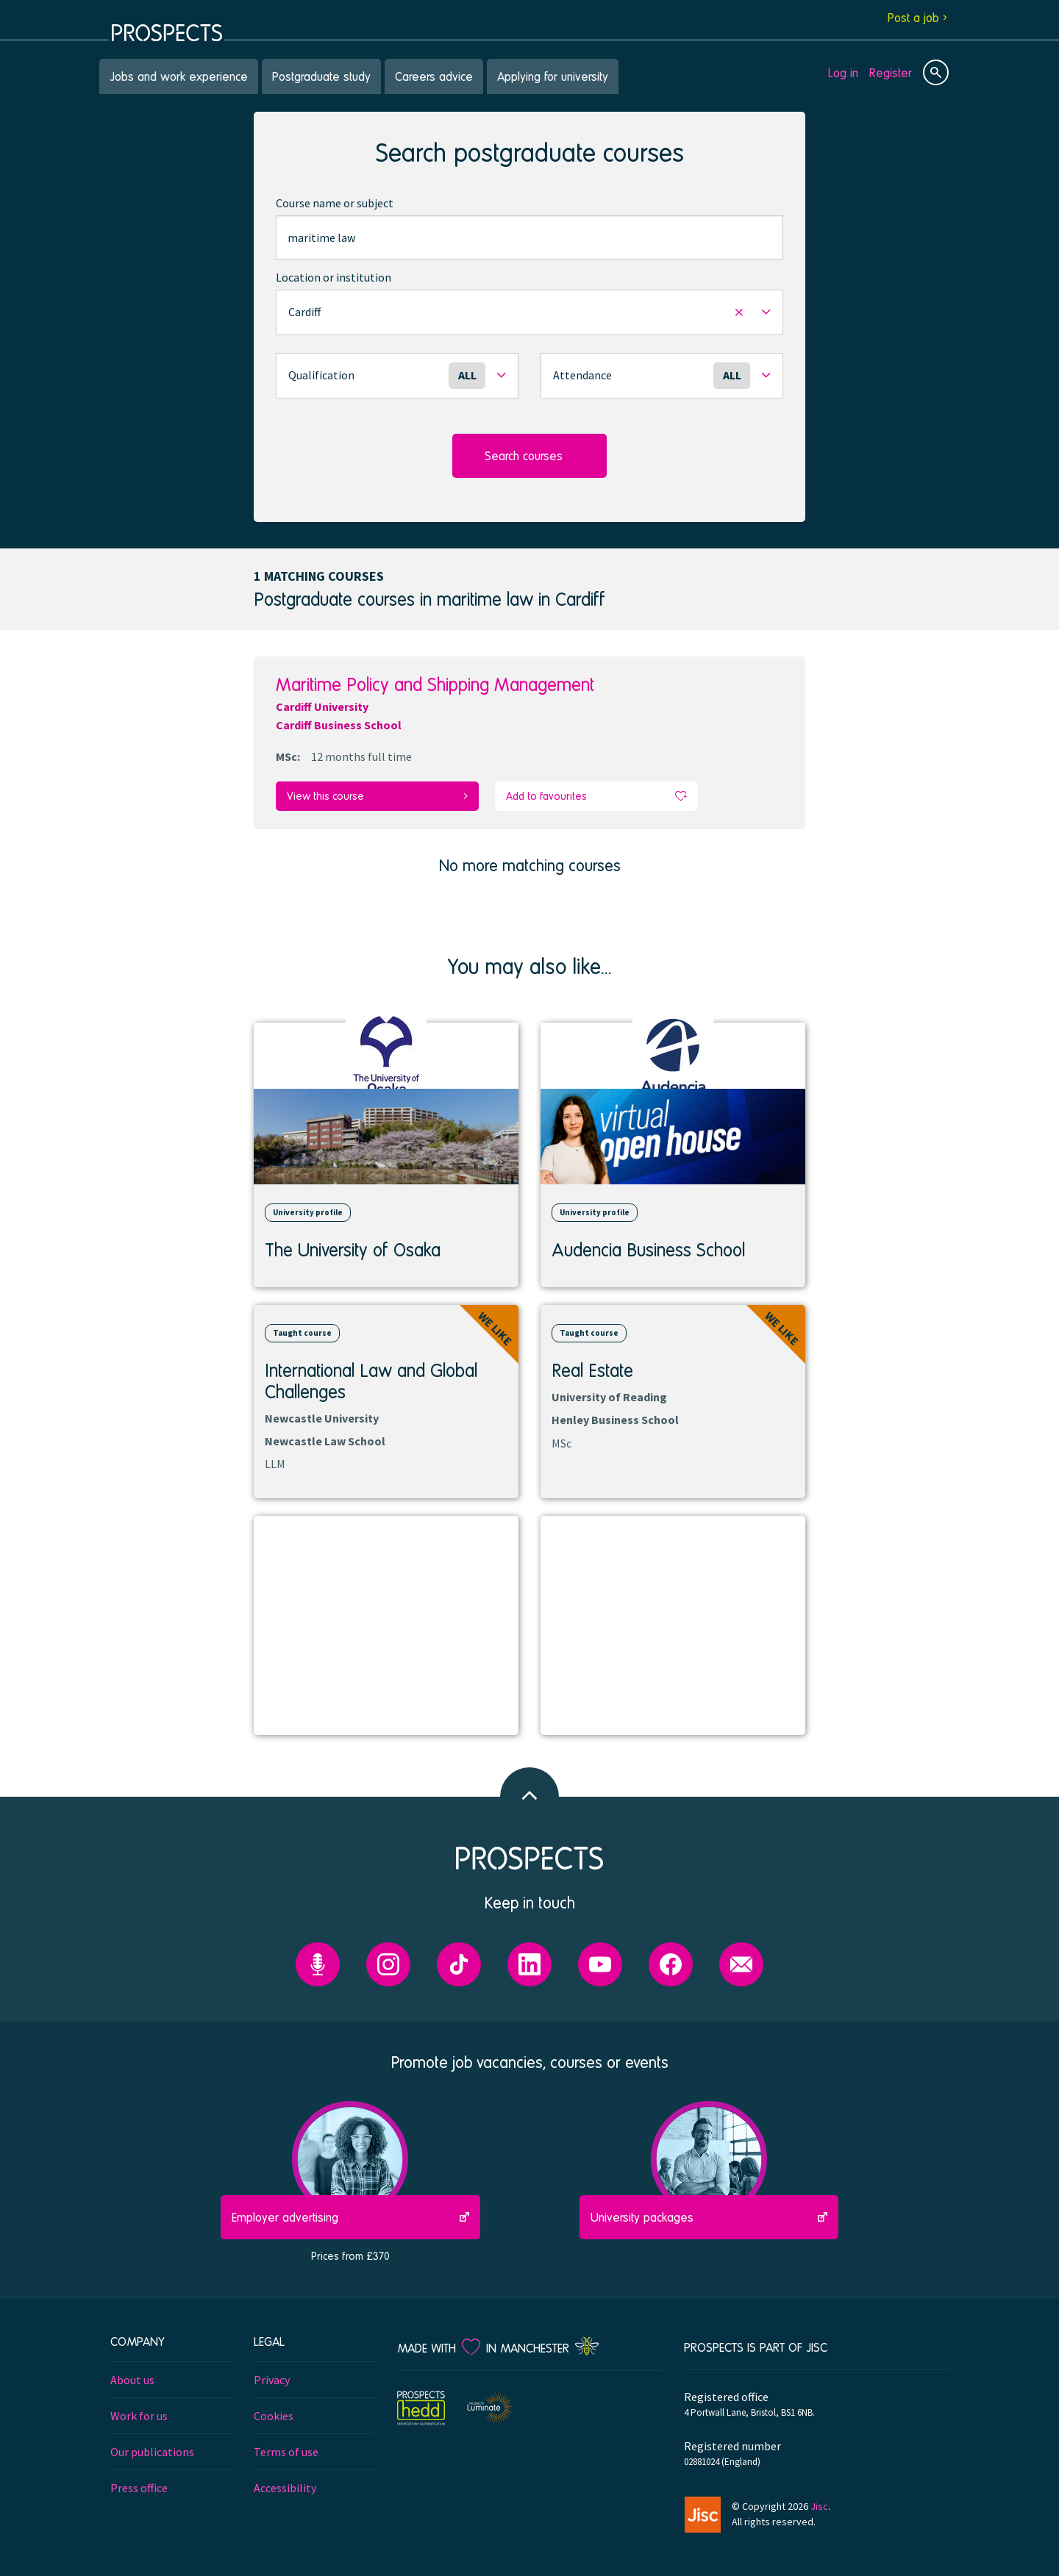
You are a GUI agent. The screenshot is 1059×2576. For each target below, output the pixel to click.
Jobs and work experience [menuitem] (179, 76)
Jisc (819, 2505)
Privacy (272, 2379)
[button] (529, 312)
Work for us (139, 2415)
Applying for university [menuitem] (552, 76)
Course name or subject (334, 203)
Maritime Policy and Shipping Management (435, 684)
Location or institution (333, 277)
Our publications (152, 2451)
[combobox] (529, 237)
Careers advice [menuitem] (434, 76)
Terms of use (286, 2451)
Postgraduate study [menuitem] (321, 76)
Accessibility (285, 2487)
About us (132, 2379)
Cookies (273, 2415)
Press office (139, 2487)
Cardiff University (322, 706)
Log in (843, 72)
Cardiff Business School (339, 725)
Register (890, 72)
